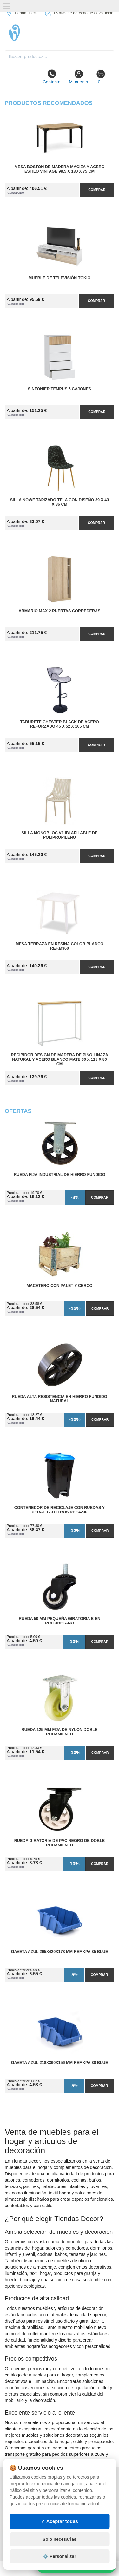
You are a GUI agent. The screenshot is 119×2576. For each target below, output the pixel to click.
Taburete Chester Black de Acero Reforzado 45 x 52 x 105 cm (59, 724)
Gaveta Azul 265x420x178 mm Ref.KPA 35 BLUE (59, 1952)
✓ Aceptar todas (59, 2521)
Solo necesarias (59, 2539)
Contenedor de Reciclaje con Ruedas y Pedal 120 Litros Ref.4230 (59, 1509)
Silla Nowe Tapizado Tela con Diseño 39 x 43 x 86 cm (59, 502)
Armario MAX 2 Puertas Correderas (60, 611)
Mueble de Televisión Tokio (60, 278)
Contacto (51, 76)
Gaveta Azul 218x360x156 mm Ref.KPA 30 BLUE (59, 2063)
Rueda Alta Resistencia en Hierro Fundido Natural (59, 1398)
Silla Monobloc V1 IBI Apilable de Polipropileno (60, 835)
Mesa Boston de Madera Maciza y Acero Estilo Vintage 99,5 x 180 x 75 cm (59, 169)
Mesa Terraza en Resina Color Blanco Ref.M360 (59, 946)
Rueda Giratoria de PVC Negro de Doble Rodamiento (59, 1843)
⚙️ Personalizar (59, 2556)
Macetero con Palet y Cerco (60, 1285)
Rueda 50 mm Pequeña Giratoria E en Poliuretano (59, 1620)
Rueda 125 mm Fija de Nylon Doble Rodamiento (60, 1731)
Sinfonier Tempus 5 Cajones (59, 389)
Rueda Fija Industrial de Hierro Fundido (59, 1174)
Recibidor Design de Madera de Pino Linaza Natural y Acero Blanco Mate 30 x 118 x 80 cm (59, 1059)
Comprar (96, 190)
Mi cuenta (78, 76)
